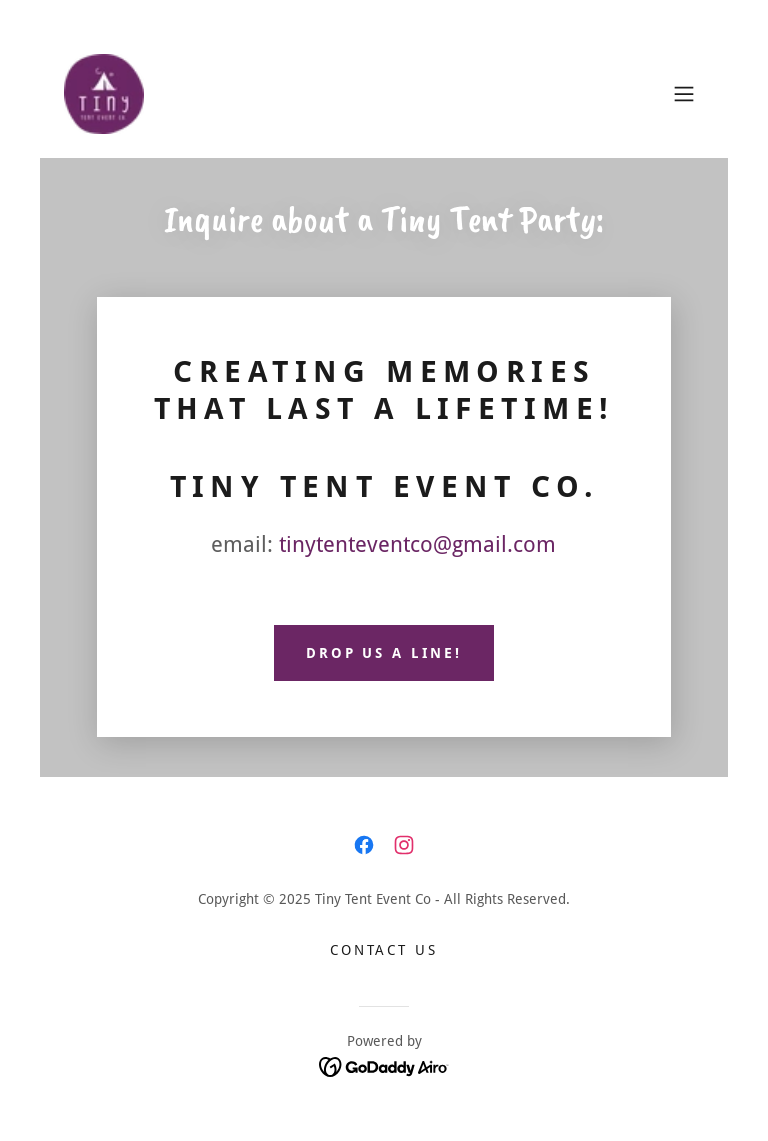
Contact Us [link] (384, 950)
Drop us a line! (384, 653)
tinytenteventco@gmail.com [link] (417, 544)
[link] (104, 94)
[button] (684, 94)
